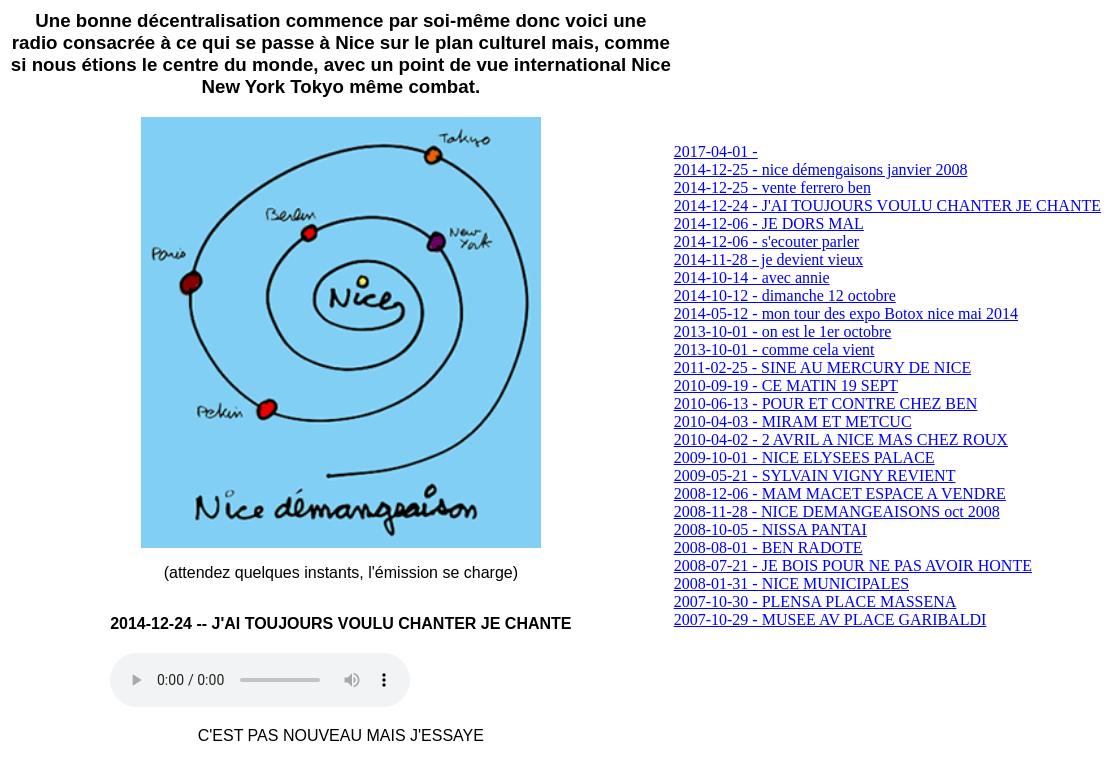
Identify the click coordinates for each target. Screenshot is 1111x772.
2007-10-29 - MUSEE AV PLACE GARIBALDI (830, 619)
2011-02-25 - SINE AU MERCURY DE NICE (822, 367)
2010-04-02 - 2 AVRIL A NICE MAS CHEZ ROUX (841, 439)
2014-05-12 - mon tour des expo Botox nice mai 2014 (846, 313)
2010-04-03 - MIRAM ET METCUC (793, 421)
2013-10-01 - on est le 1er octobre (783, 331)
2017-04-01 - (716, 151)
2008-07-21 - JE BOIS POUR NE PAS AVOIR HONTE (853, 565)
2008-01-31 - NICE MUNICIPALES (791, 583)
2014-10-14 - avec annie (752, 277)
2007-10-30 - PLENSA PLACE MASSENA (815, 601)
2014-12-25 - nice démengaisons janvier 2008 (821, 169)
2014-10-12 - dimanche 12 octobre (785, 295)
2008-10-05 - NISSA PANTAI (770, 529)
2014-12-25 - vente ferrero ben (772, 187)
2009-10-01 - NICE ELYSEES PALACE (804, 457)
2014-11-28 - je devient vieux (769, 259)
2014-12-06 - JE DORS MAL (769, 223)
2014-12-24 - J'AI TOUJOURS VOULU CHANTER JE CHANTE (887, 205)
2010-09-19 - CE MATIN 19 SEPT (786, 385)
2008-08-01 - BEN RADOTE (768, 547)
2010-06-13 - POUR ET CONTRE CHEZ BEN (826, 403)
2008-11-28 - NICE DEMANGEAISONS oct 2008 (837, 511)
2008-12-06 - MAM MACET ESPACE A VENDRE (840, 493)
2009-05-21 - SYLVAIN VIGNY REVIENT (815, 475)
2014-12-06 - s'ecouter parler (766, 241)
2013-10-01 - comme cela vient (774, 349)
